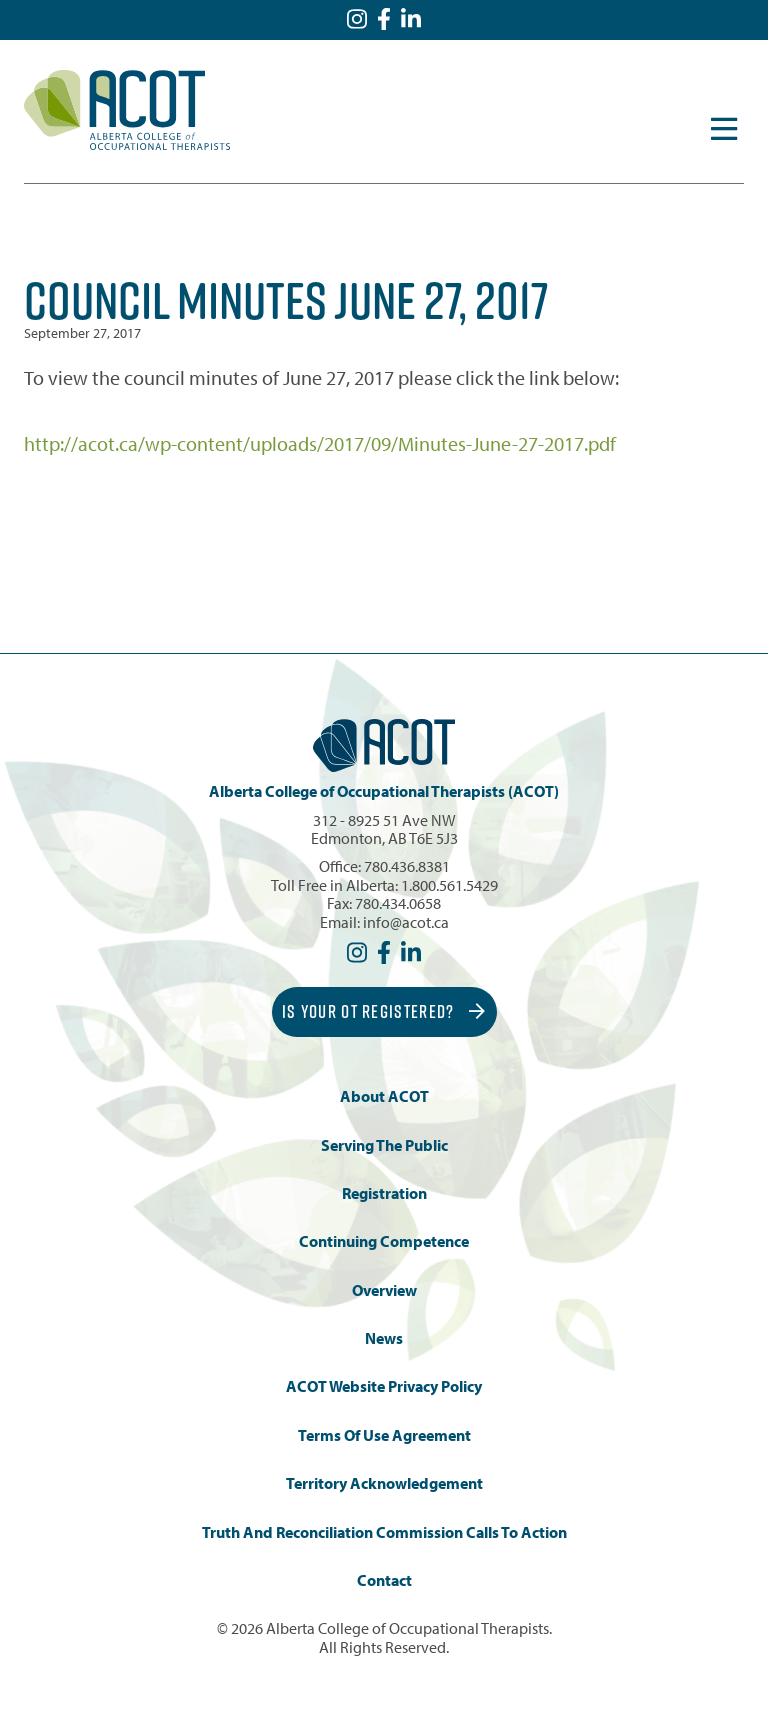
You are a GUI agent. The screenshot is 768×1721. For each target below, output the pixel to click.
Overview (384, 1290)
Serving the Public (384, 1145)
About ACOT (384, 1096)
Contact (384, 1580)
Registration (384, 1193)
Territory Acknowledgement (384, 1483)
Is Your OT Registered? (384, 1011)
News (384, 1338)
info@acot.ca (406, 922)
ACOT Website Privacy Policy (384, 1386)
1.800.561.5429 (449, 885)
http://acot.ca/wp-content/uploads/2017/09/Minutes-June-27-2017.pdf (320, 443)
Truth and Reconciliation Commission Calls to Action (384, 1532)
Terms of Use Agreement (384, 1435)
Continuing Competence (384, 1241)
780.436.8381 (407, 866)
